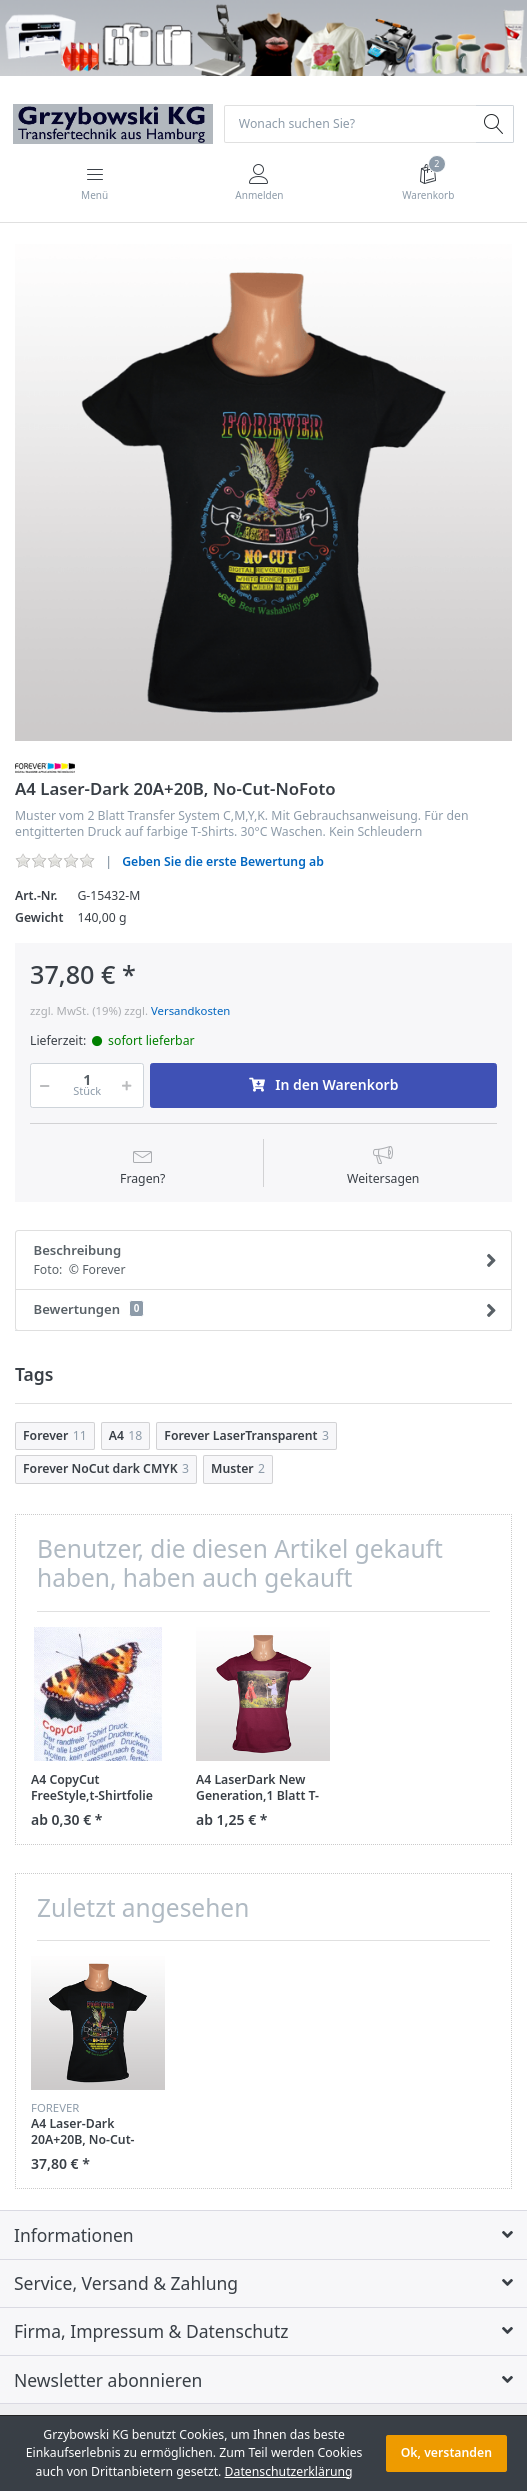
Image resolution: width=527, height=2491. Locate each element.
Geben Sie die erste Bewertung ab (223, 861)
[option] (263, 492)
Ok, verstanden (446, 2452)
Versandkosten (190, 1010)
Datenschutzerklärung (289, 2471)
